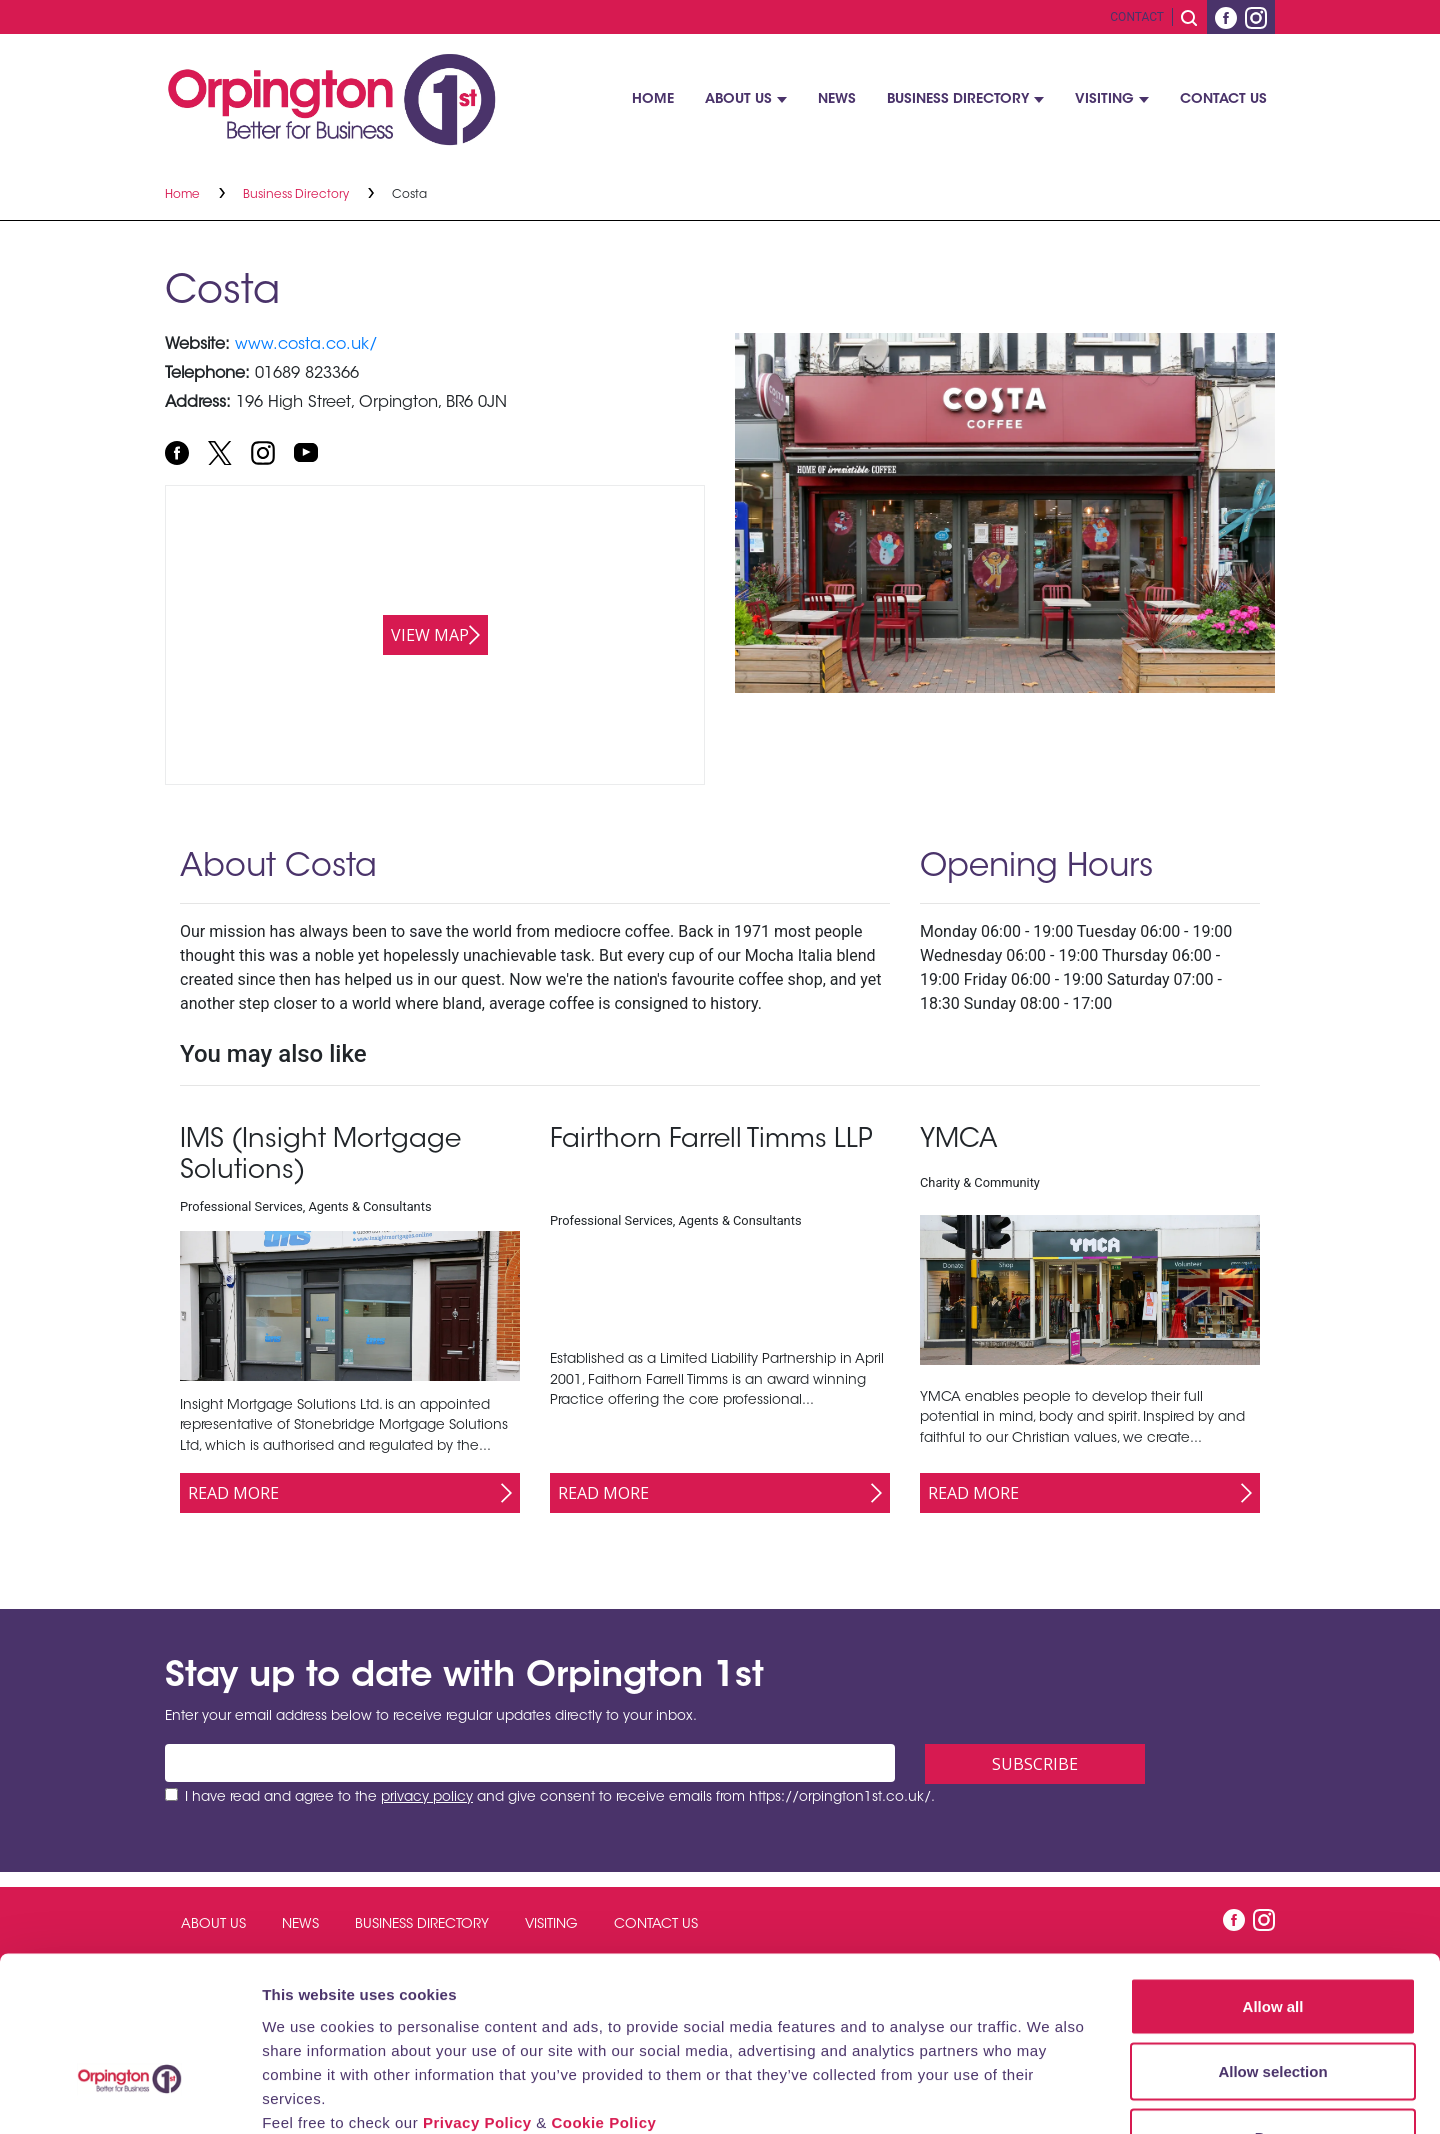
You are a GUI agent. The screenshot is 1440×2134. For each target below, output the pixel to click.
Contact (1137, 17)
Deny (1273, 2002)
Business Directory (958, 100)
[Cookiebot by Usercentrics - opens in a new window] (129, 2095)
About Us (738, 100)
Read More (233, 1493)
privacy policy (427, 1798)
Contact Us (1223, 100)
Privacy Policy (477, 1987)
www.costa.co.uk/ (306, 345)
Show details (1049, 2094)
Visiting (1104, 100)
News (837, 100)
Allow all (1273, 1871)
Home (653, 100)
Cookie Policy (603, 1987)
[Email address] (530, 1763)
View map (430, 635)
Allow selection (1272, 1937)
